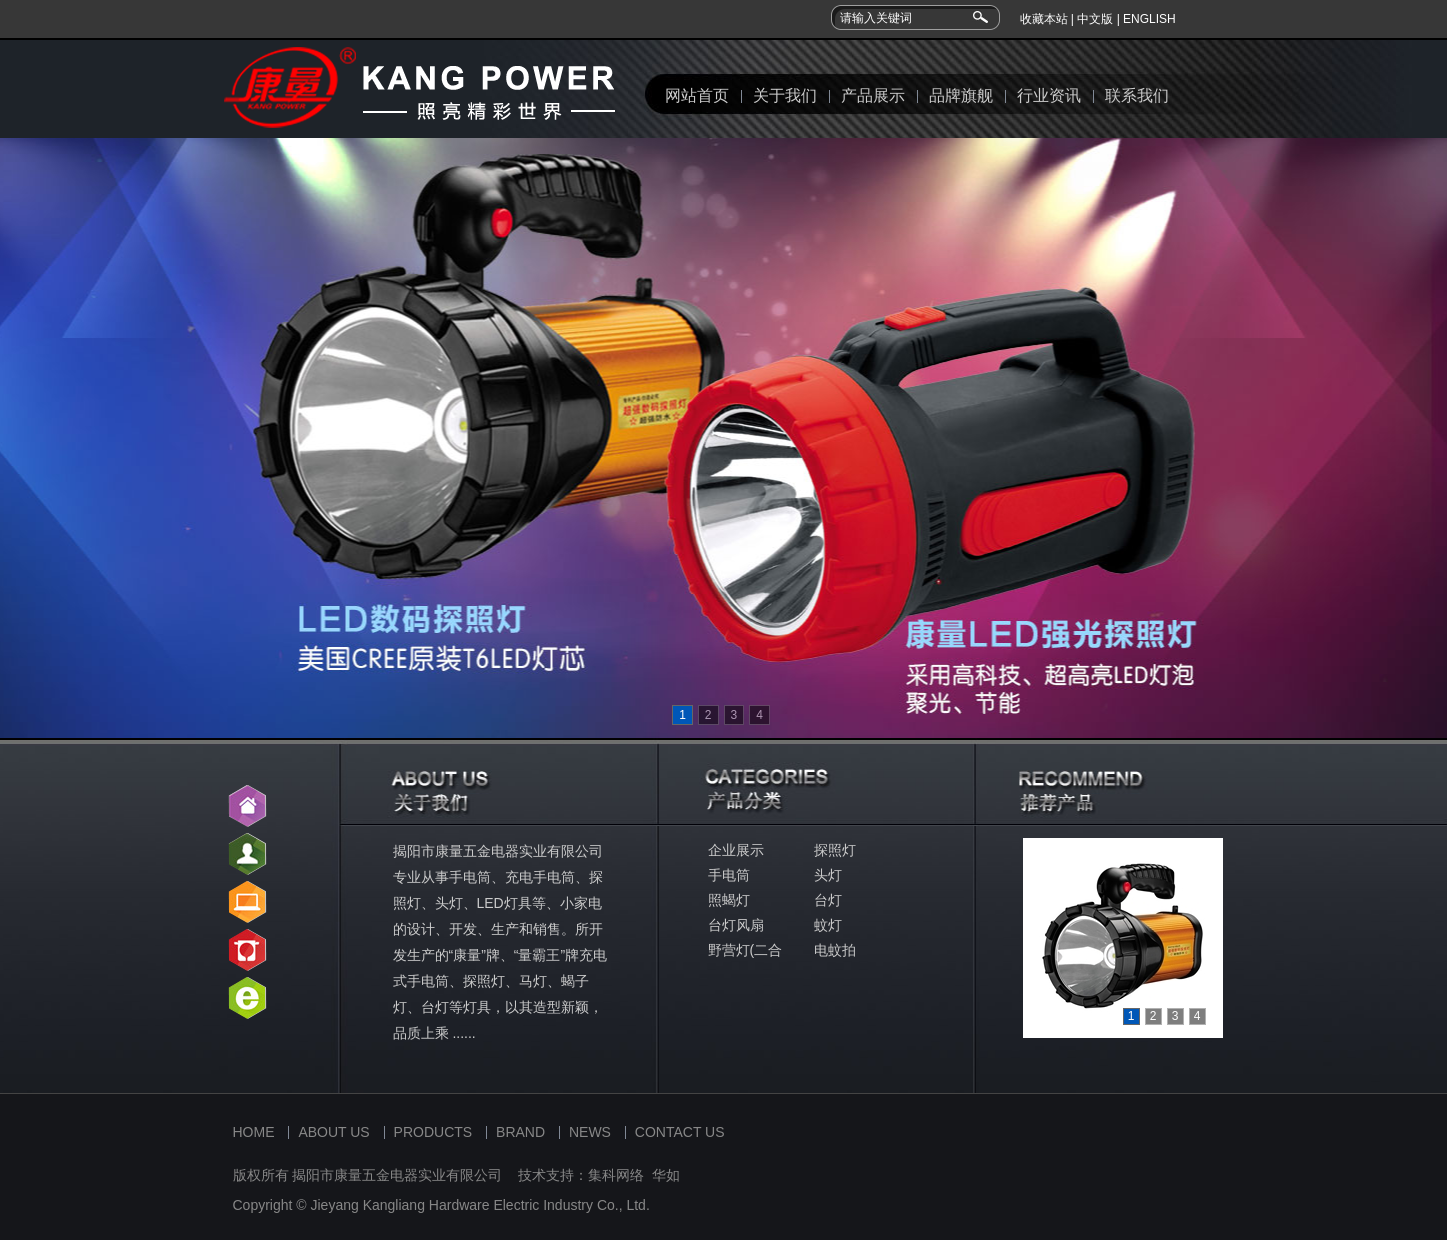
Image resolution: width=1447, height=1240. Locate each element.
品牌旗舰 (961, 95)
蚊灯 (828, 925)
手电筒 (729, 875)
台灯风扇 (736, 925)
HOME (254, 1132)
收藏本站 (1044, 19)
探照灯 (835, 850)
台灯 (828, 900)
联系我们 (1137, 95)
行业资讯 (1049, 95)
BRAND (520, 1132)
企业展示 (736, 850)
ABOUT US (333, 1132)
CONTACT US (680, 1132)
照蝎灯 (729, 900)
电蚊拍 (835, 950)
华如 (666, 1175)
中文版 (1095, 19)
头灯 (828, 875)
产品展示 (873, 95)
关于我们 (785, 95)
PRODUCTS (433, 1132)
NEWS (590, 1132)
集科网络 (616, 1175)
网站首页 (697, 95)
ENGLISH (1149, 19)
